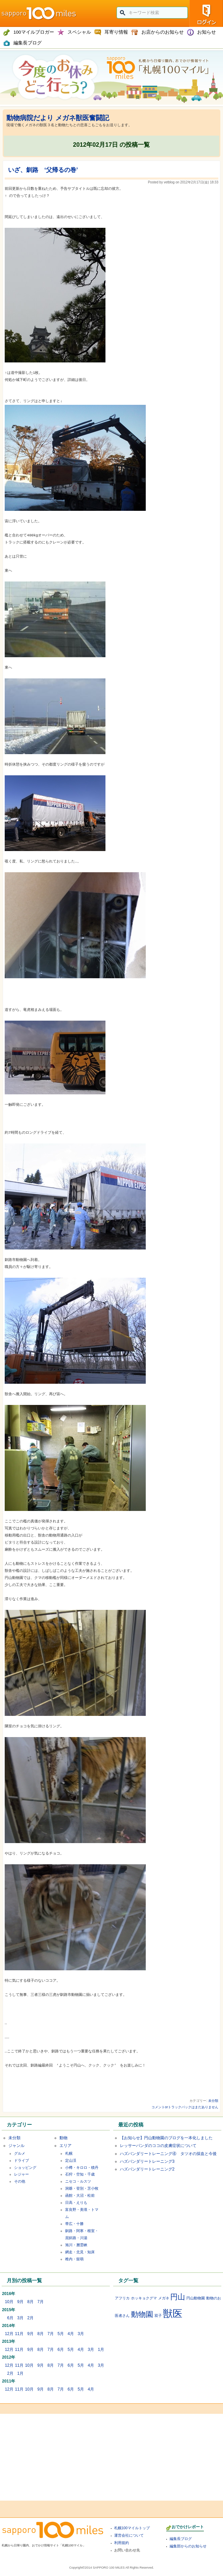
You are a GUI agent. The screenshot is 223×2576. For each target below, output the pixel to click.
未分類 (213, 2101)
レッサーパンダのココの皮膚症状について (158, 2145)
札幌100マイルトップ (132, 2528)
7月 (40, 2301)
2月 (30, 2318)
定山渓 (70, 2160)
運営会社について (129, 2535)
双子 (158, 2316)
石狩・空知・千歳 (80, 2174)
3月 (20, 2318)
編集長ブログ (181, 2539)
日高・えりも (76, 2202)
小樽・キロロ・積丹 (81, 2167)
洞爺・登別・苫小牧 (81, 2188)
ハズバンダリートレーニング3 (147, 2161)
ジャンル (16, 2145)
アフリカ (122, 2298)
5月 (60, 2333)
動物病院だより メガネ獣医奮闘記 (57, 117)
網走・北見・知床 (80, 2252)
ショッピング (25, 2167)
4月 (71, 2333)
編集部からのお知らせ (188, 2546)
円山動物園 (195, 2298)
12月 (9, 2333)
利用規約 (121, 2543)
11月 (19, 2333)
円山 (177, 2297)
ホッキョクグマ (144, 2298)
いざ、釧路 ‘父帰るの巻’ (43, 170)
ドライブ (21, 2160)
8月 (30, 2301)
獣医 (172, 2313)
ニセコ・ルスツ (78, 2181)
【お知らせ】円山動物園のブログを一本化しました (166, 2138)
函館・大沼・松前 (80, 2195)
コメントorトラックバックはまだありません (184, 2107)
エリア (65, 2145)
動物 (63, 2138)
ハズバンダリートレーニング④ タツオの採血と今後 (168, 2153)
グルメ (19, 2153)
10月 (9, 2301)
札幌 (69, 2153)
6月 (10, 2318)
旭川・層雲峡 (76, 2245)
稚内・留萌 (74, 2259)
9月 (20, 2301)
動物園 (142, 2314)
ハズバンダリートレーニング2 (147, 2169)
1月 (101, 2349)
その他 (19, 2181)
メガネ (163, 2298)
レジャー (21, 2174)
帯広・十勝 (74, 2224)
